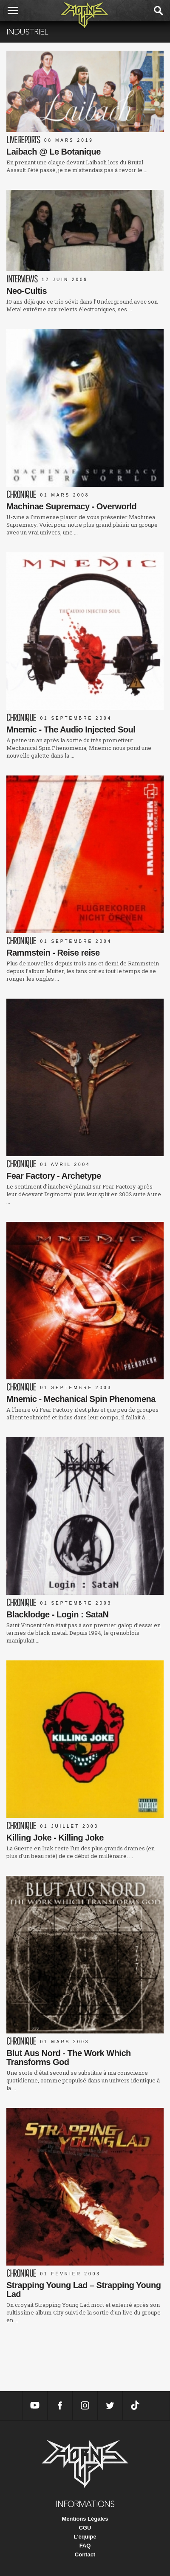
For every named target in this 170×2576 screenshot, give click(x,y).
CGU (85, 2527)
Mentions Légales (85, 2519)
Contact (85, 2554)
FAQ (85, 2545)
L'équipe (85, 2536)
